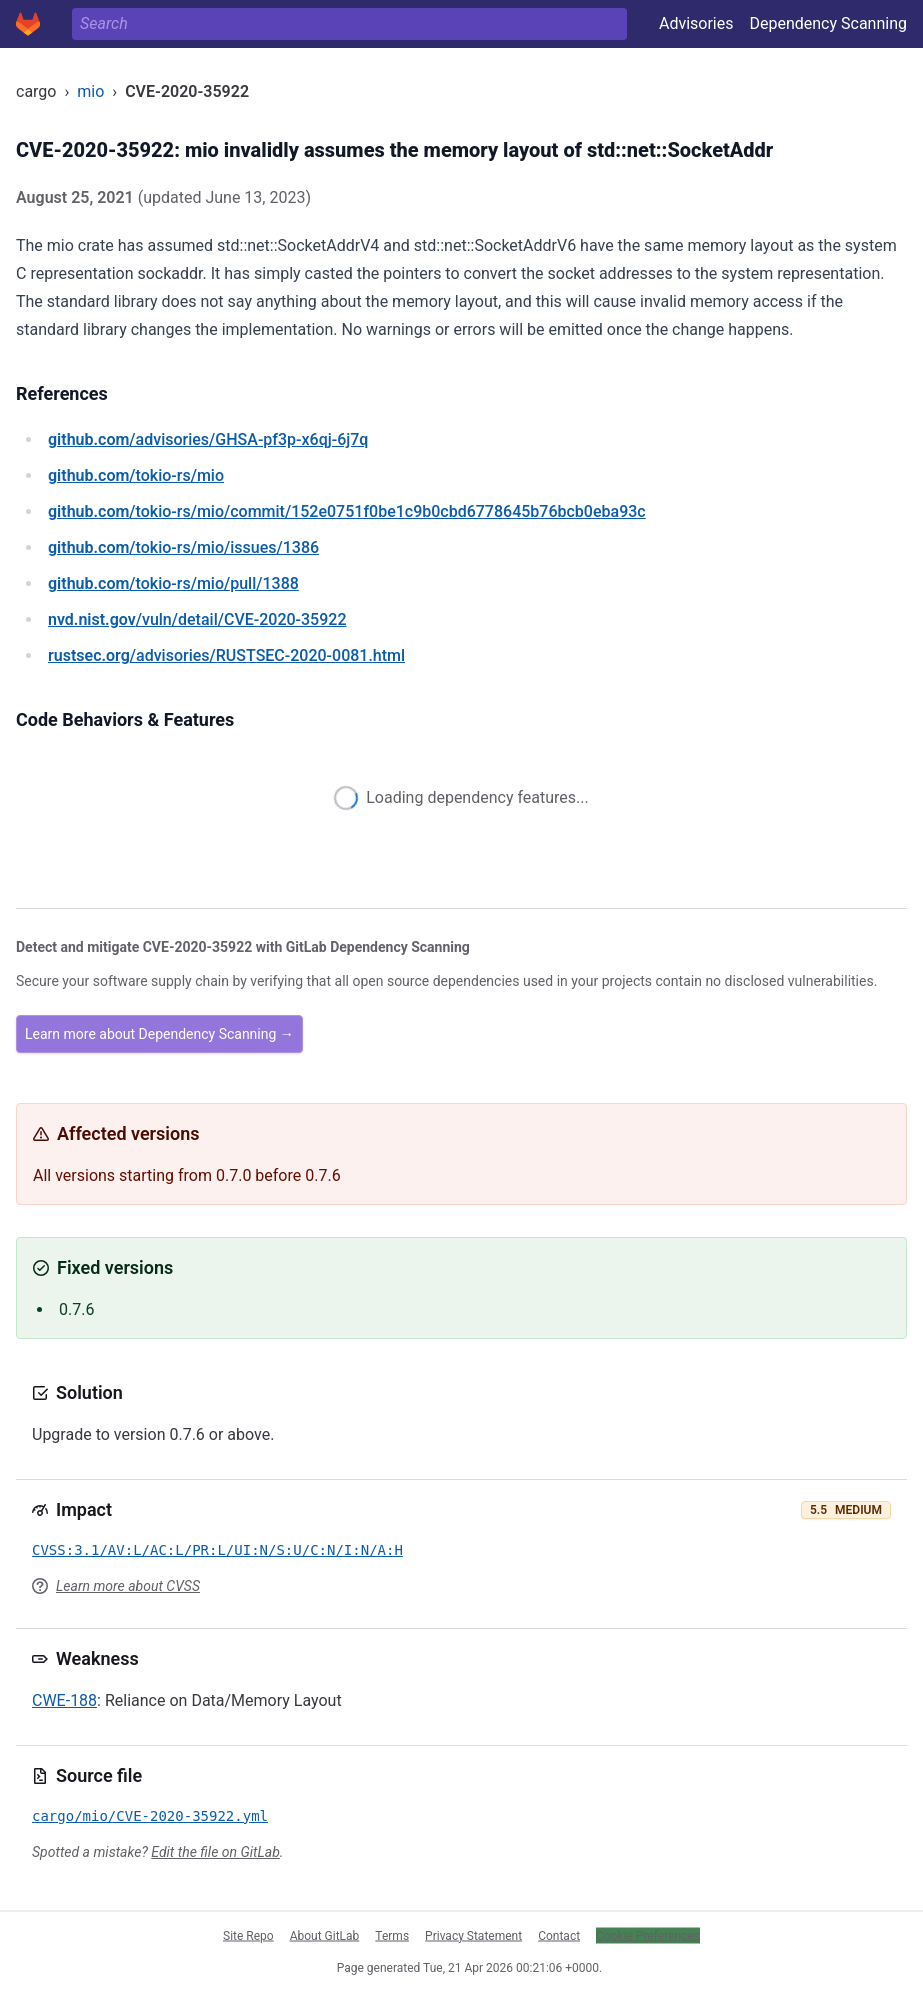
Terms (392, 1935)
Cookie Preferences (648, 1935)
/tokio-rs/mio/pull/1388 (173, 583)
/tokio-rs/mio (136, 475)
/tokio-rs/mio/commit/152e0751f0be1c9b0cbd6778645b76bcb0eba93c (347, 511)
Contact (559, 1935)
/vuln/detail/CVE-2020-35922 (197, 619)
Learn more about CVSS (128, 1586)
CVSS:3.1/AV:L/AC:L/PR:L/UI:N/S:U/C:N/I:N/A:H (217, 1550)
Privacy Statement (473, 1935)
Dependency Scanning (828, 23)
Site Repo (248, 1935)
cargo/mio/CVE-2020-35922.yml (150, 1816)
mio (90, 91)
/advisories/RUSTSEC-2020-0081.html (226, 655)
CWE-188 (64, 1700)
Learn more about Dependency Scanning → (159, 1034)
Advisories (696, 23)
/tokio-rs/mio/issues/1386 (183, 547)
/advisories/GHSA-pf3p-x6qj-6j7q (208, 439)
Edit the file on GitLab (215, 1852)
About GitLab (325, 1935)
